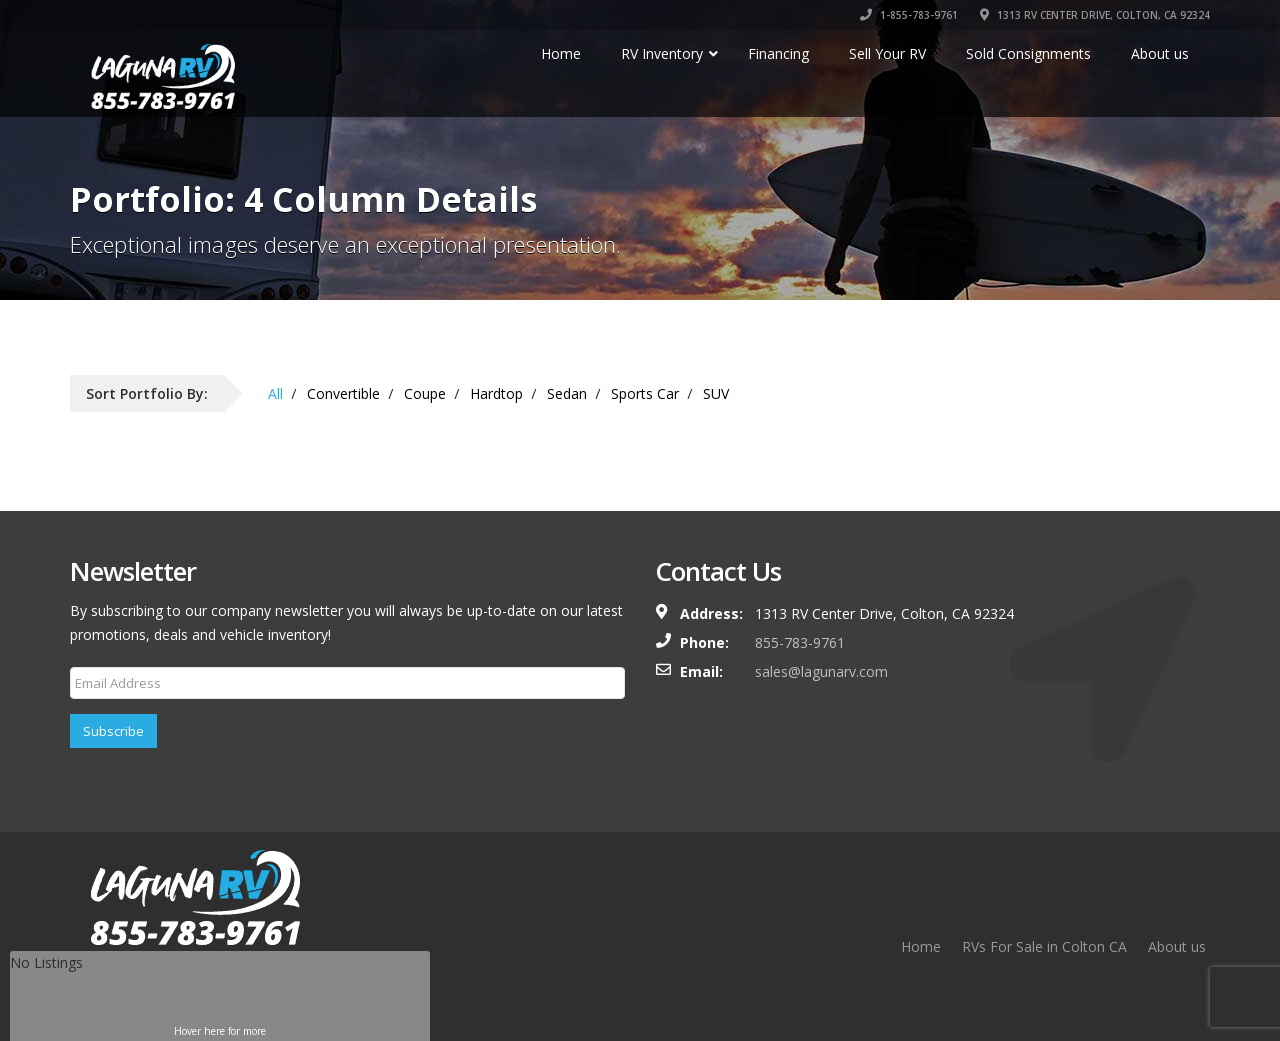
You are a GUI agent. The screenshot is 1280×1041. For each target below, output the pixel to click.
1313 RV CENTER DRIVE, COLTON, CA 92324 (1095, 15)
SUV (716, 393)
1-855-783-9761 (909, 15)
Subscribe (113, 731)
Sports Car (645, 393)
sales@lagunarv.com (821, 671)
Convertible (343, 393)
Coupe (425, 393)
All (275, 393)
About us (1177, 946)
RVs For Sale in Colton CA (1044, 946)
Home (921, 946)
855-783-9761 (800, 642)
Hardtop (496, 393)
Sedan (567, 393)
